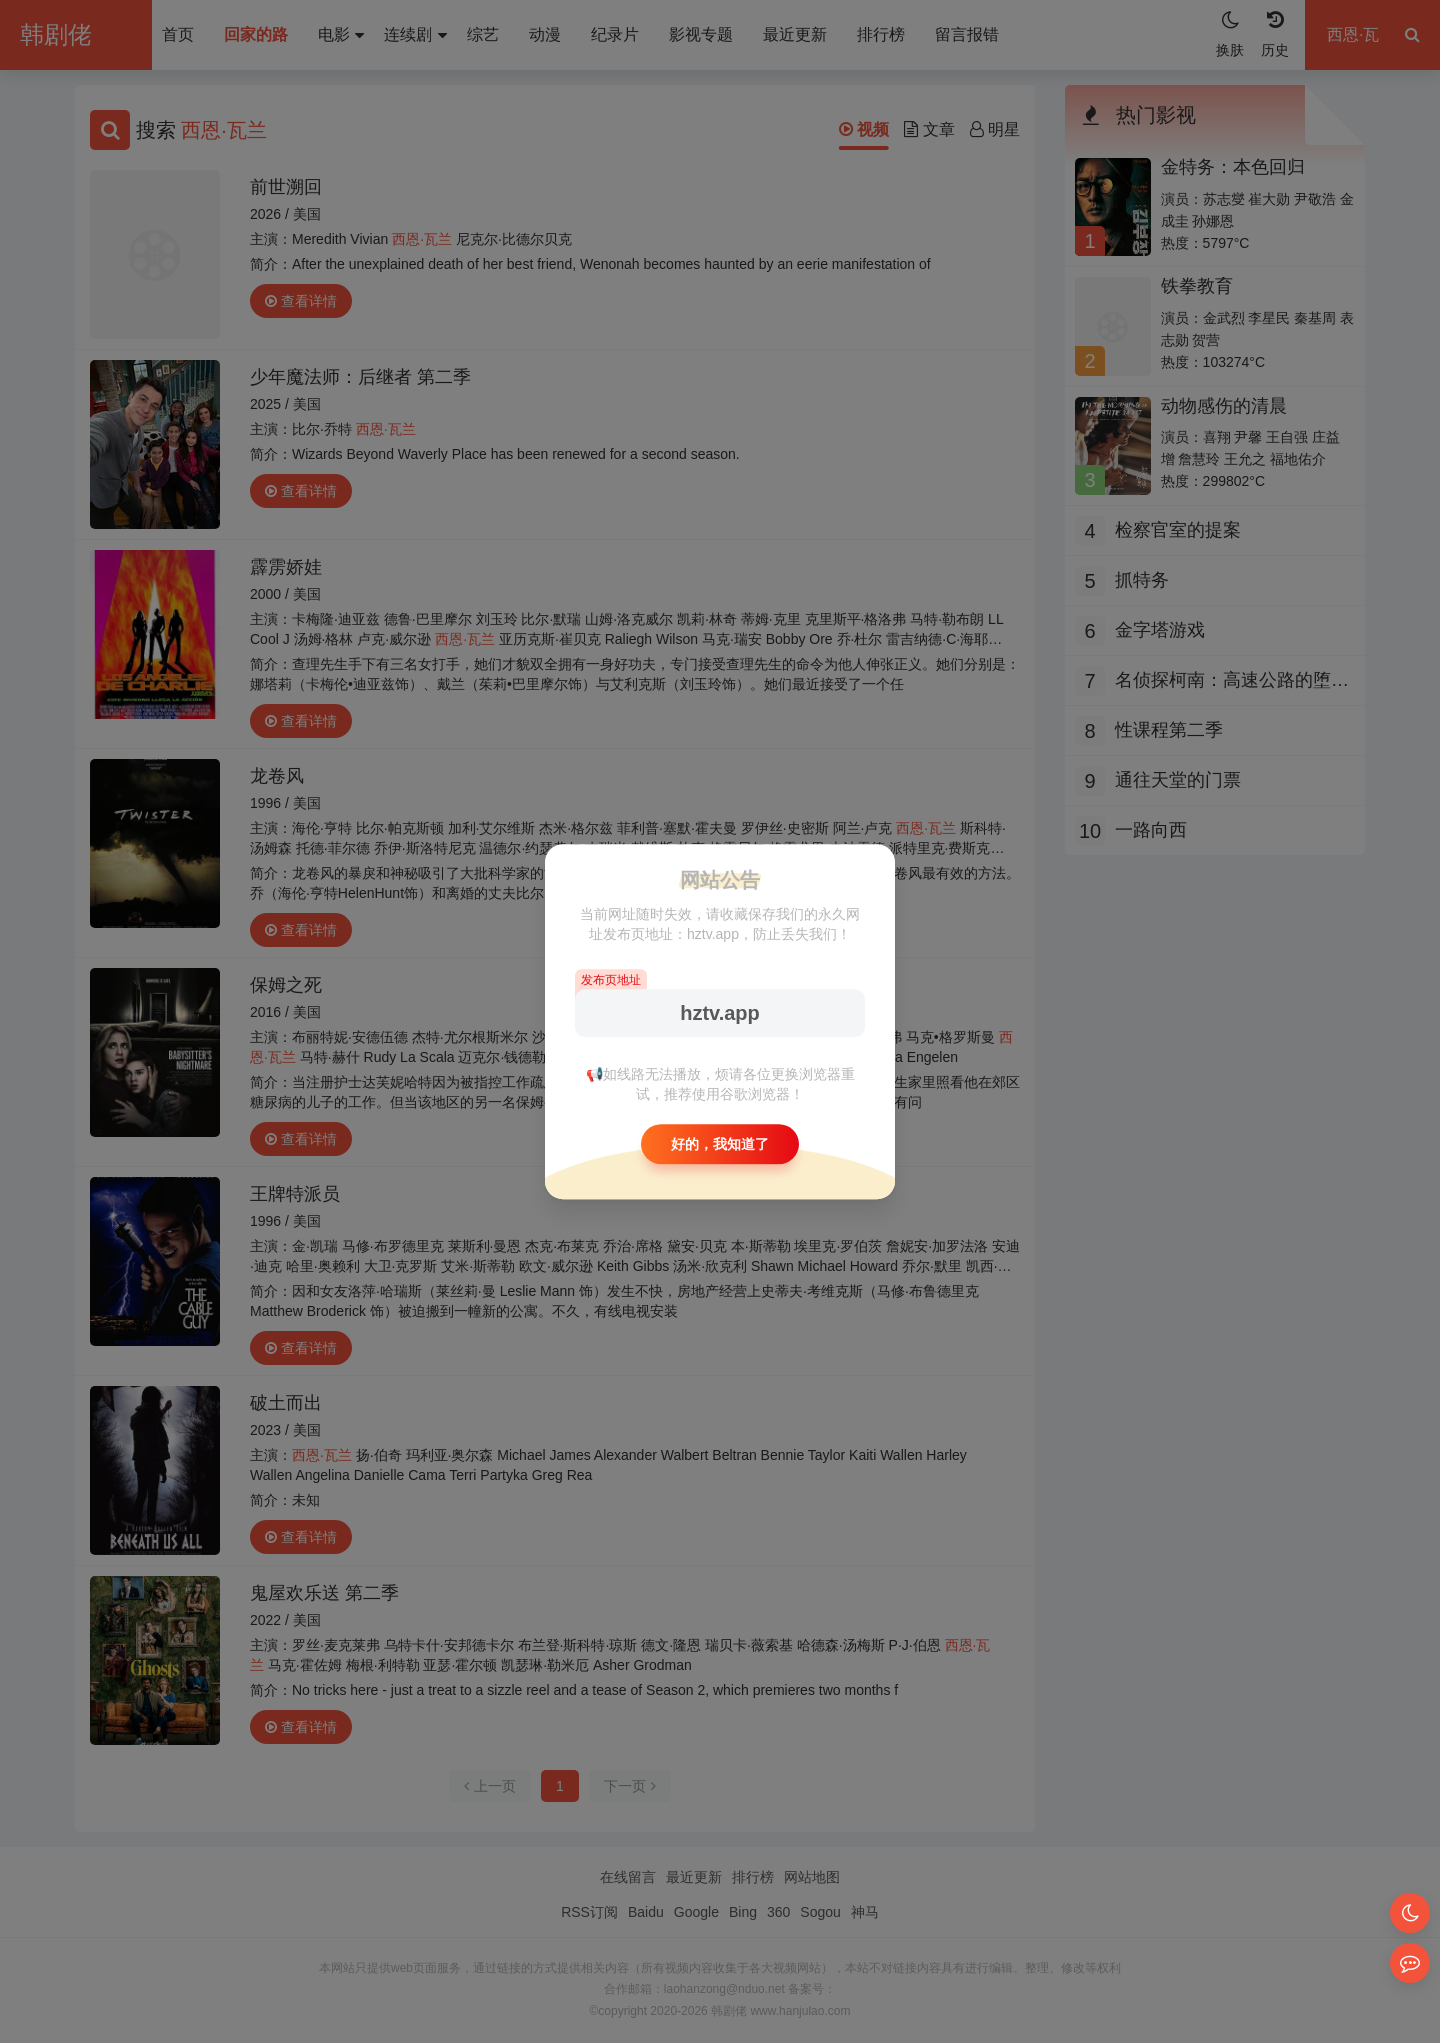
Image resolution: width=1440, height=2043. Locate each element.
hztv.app (720, 1013)
